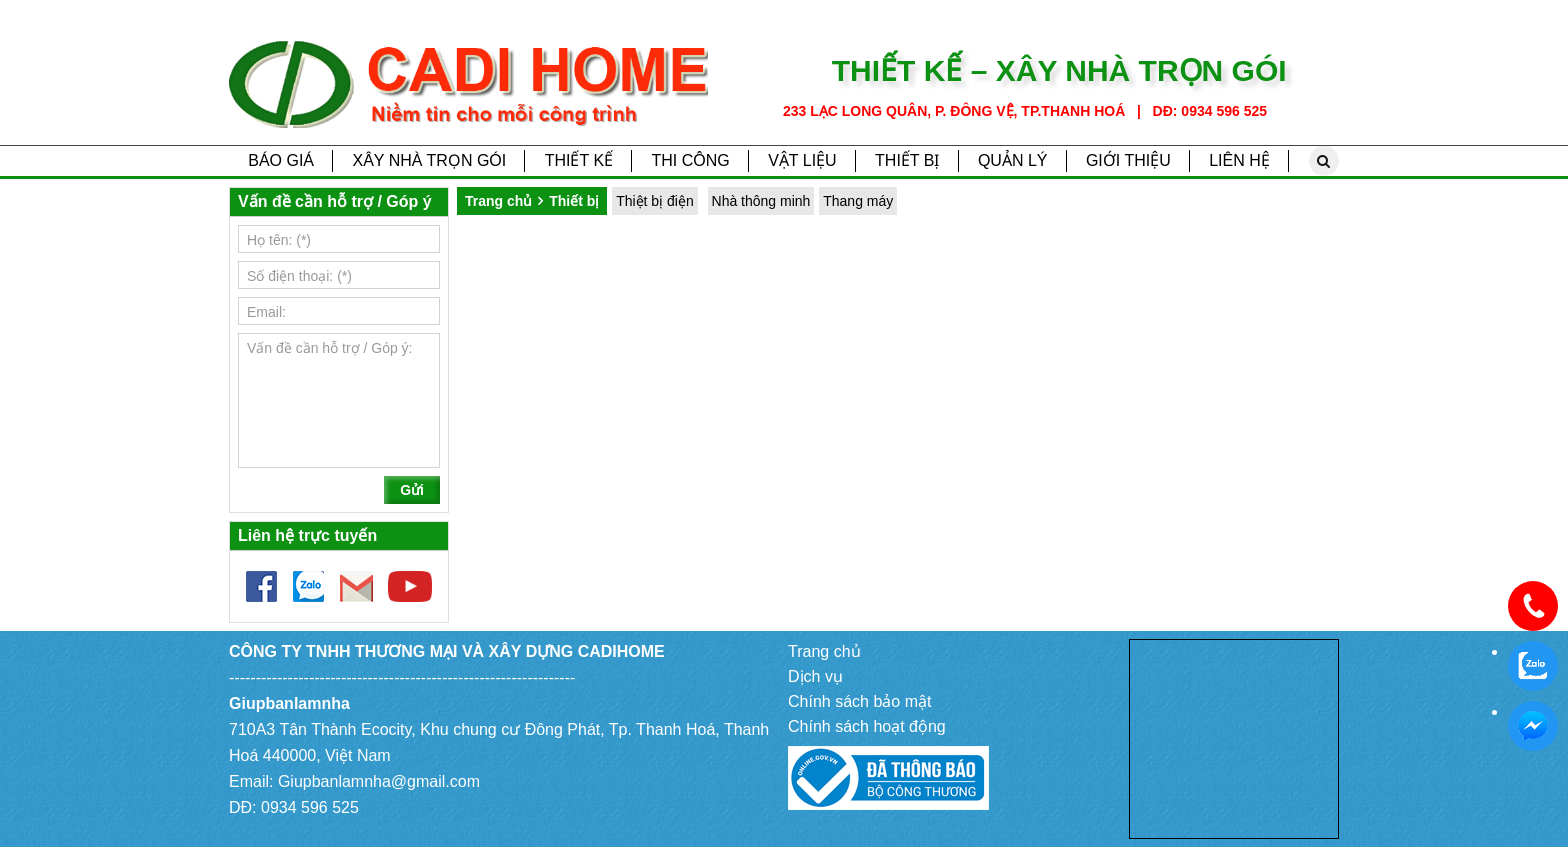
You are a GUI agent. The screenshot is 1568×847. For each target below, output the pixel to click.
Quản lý (1013, 160)
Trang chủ (498, 201)
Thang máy (858, 201)
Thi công (690, 160)
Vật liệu (802, 160)
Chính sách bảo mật (859, 701)
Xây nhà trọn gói (429, 160)
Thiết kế (579, 160)
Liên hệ (1239, 160)
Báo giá (281, 160)
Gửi (412, 490)
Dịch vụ (815, 676)
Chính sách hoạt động (867, 726)
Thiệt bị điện (655, 201)
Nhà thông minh (761, 201)
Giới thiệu (1128, 160)
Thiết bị (907, 160)
